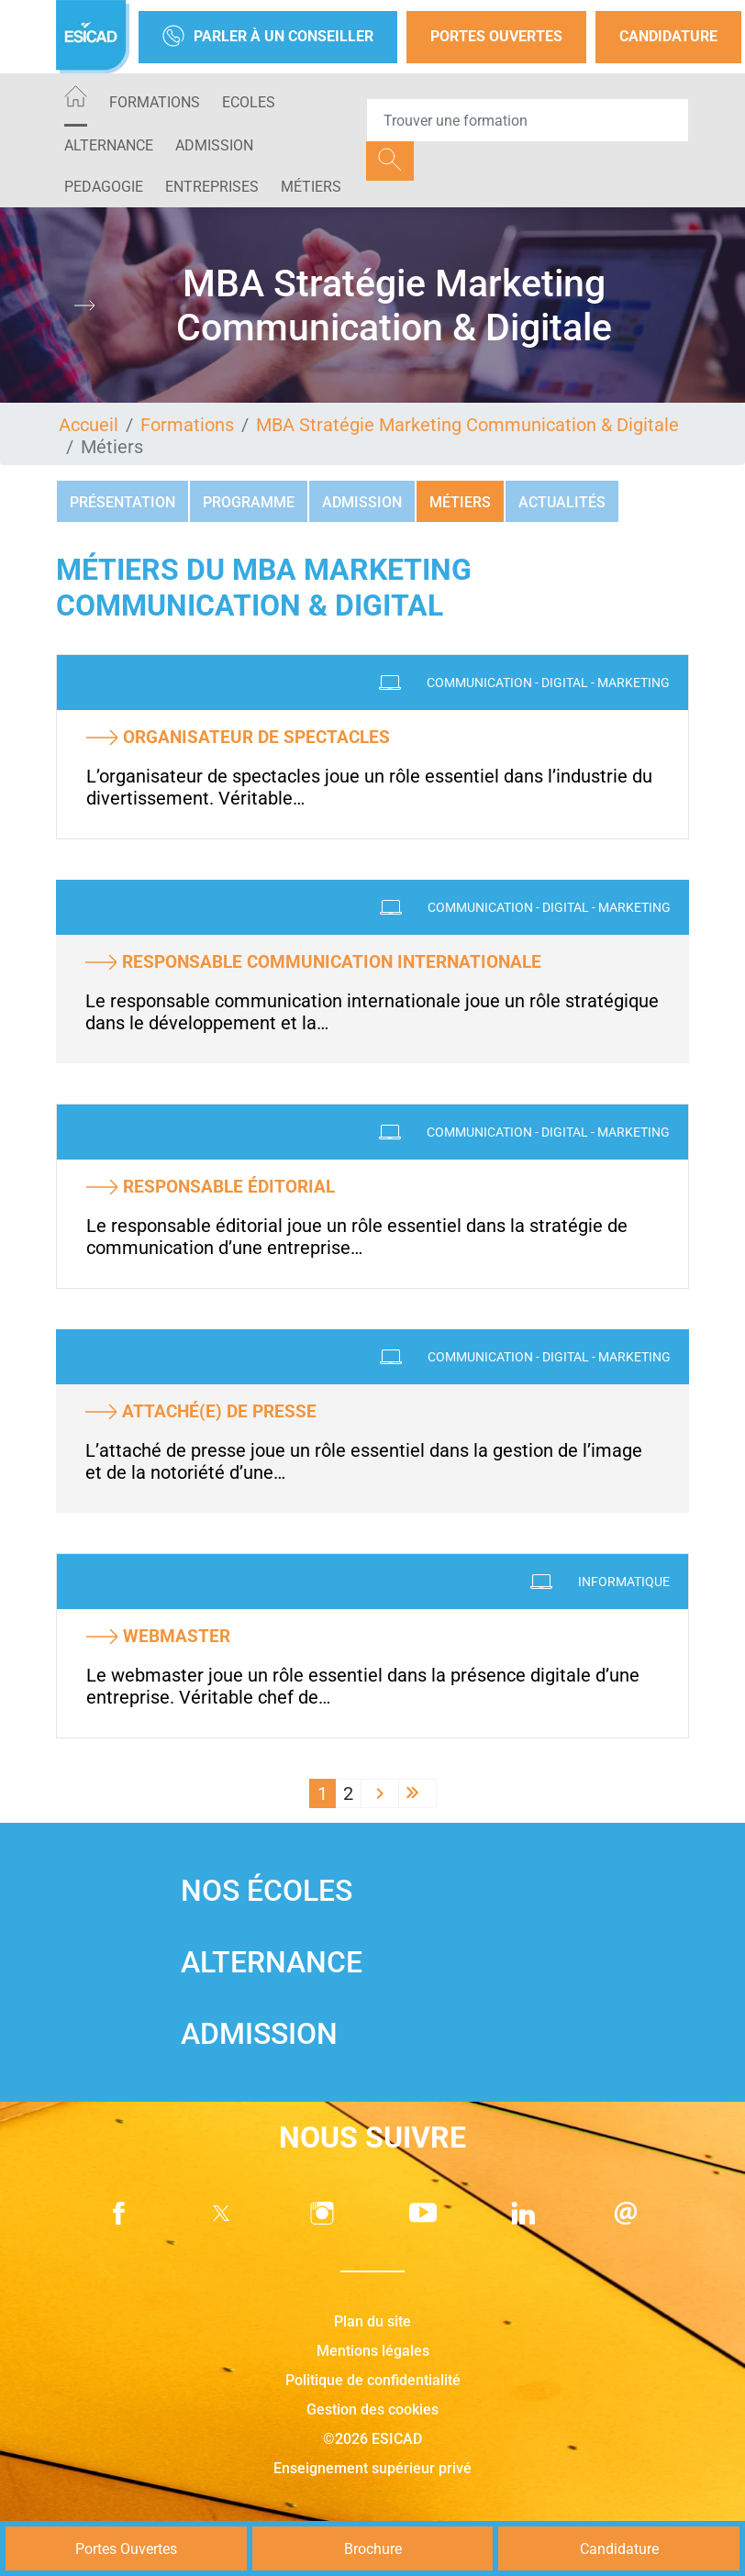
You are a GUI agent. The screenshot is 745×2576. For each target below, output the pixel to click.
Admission (362, 502)
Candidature (668, 36)
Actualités (562, 502)
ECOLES (248, 102)
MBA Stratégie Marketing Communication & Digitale (467, 425)
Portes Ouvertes (496, 36)
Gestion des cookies (372, 2409)
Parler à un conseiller (267, 37)
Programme (249, 502)
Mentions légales (373, 2350)
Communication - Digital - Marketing (548, 682)
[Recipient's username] (527, 120)
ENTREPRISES (212, 186)
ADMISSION (214, 145)
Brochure (373, 2549)
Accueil (88, 425)
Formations (154, 102)
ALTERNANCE (108, 145)
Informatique (624, 1581)
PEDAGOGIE (103, 186)
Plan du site (372, 2321)
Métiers (311, 186)
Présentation (122, 502)
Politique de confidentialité (373, 2380)
